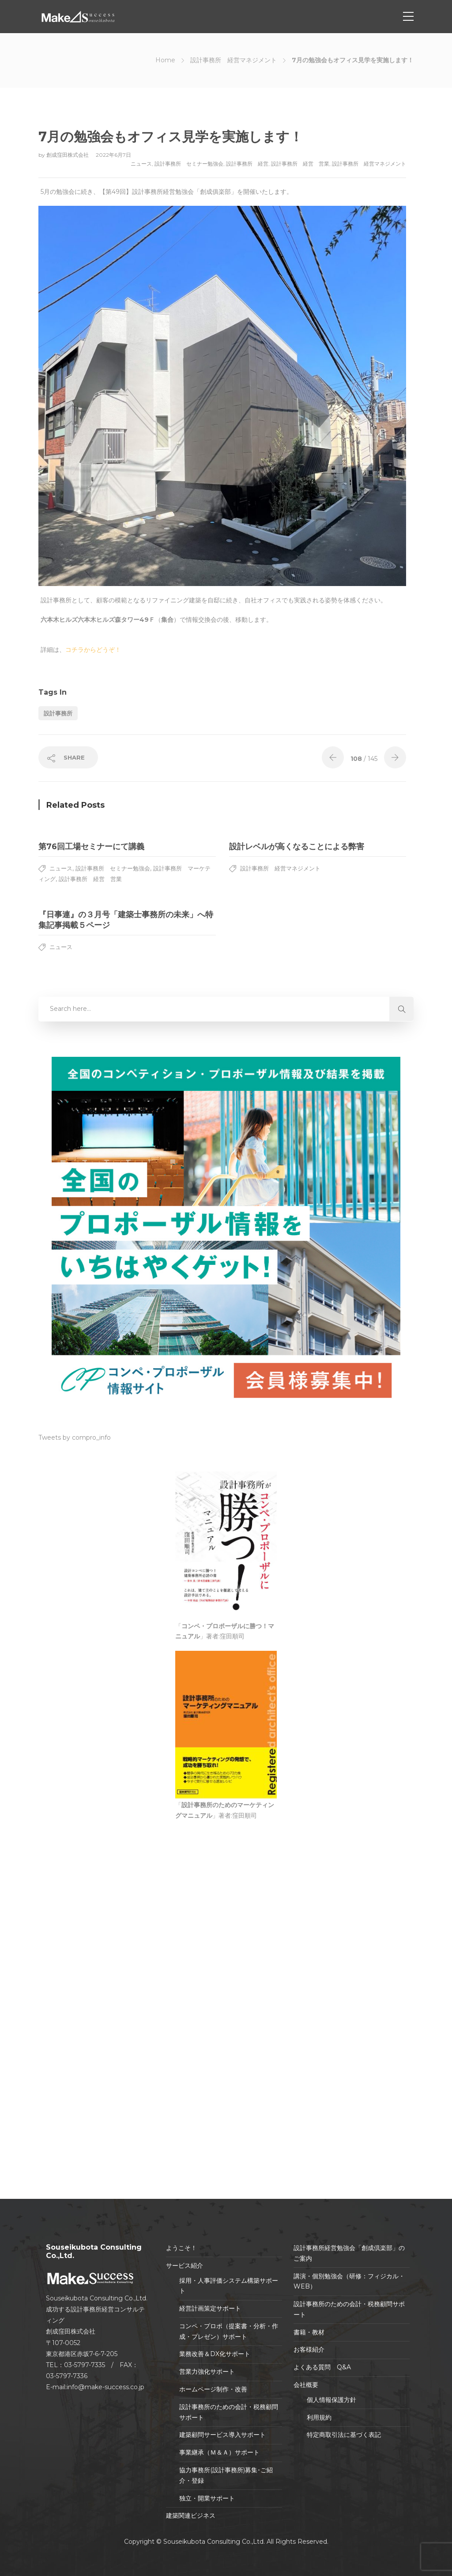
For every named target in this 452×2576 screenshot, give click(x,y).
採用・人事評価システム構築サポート (228, 2286)
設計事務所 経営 (247, 163)
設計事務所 (58, 713)
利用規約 (319, 2417)
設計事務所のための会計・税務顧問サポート (228, 2412)
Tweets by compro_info (74, 1437)
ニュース (141, 163)
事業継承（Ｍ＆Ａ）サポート (219, 2452)
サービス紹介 (184, 2266)
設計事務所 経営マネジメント (233, 60)
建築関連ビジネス (190, 2515)
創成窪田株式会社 (68, 154)
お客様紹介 (309, 2349)
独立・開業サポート (207, 2498)
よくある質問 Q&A (322, 2367)
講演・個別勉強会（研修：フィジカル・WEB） (349, 2281)
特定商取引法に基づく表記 (344, 2435)
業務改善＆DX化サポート (214, 2354)
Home (165, 60)
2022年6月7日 (113, 154)
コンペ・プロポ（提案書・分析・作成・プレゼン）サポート (228, 2331)
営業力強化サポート (207, 2372)
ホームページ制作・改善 (213, 2389)
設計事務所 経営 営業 (300, 163)
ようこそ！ (181, 2248)
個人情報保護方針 (331, 2400)
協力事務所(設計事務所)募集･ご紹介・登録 (226, 2475)
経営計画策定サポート (210, 2308)
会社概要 (306, 2385)
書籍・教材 (309, 2332)
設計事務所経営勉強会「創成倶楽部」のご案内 (349, 2253)
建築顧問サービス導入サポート (222, 2435)
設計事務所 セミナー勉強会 (188, 163)
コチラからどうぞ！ (93, 650)
